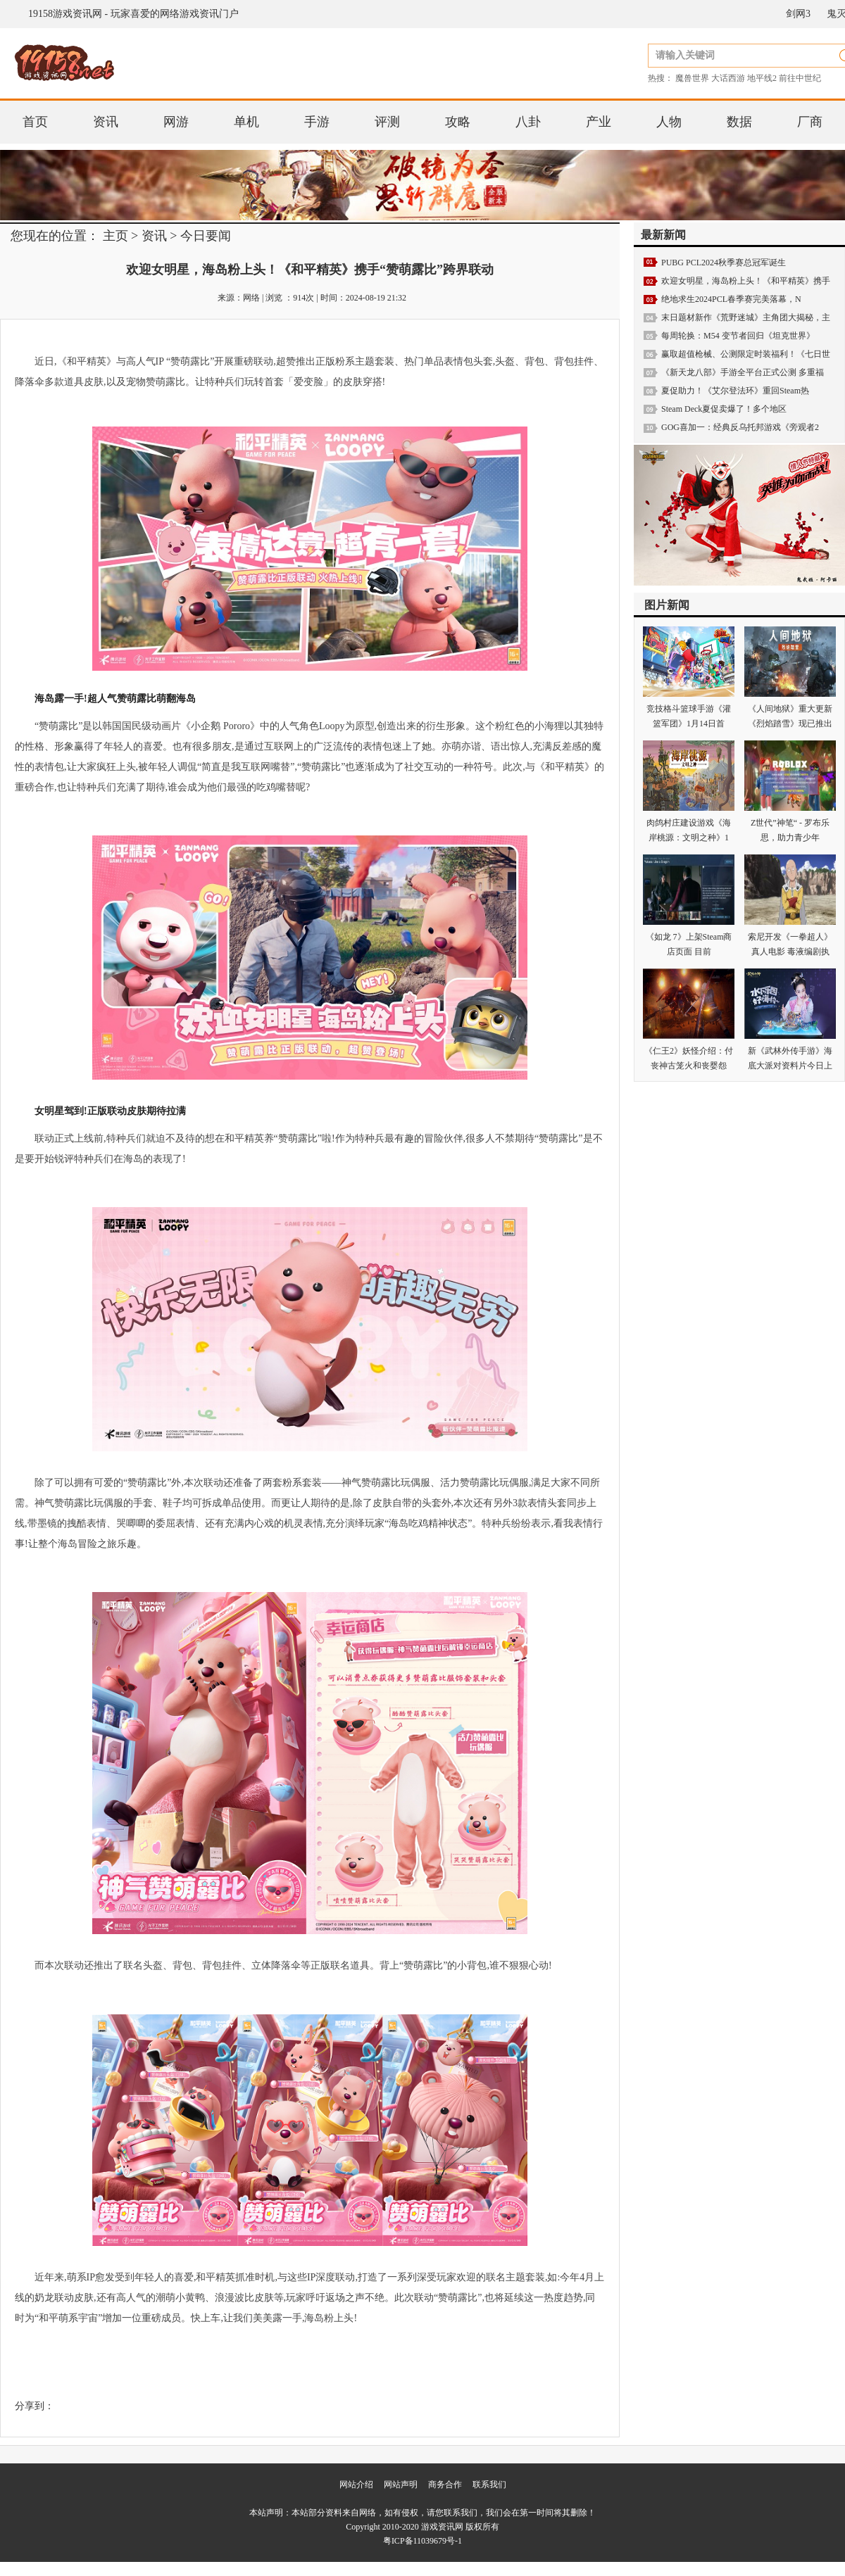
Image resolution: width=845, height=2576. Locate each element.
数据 (739, 122)
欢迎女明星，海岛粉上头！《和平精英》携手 (745, 281)
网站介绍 (356, 2484)
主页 (115, 236)
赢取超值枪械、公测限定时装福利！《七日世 (745, 354)
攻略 (457, 122)
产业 (598, 122)
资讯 (105, 122)
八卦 (528, 122)
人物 (669, 122)
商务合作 (445, 2484)
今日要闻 (205, 236)
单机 (246, 122)
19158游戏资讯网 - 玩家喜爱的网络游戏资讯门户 (133, 13)
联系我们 (489, 2484)
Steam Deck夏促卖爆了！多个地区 (724, 409)
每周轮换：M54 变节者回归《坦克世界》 (738, 336)
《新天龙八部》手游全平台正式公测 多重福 (742, 372)
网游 (176, 122)
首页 (35, 122)
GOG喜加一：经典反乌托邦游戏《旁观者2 (740, 427)
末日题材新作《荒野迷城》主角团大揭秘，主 (745, 317)
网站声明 (401, 2484)
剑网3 (798, 13)
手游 (317, 122)
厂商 (809, 122)
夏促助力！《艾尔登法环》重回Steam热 (735, 391)
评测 (387, 122)
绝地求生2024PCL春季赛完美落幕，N (731, 299)
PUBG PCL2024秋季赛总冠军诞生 (723, 262)
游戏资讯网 (442, 2527)
